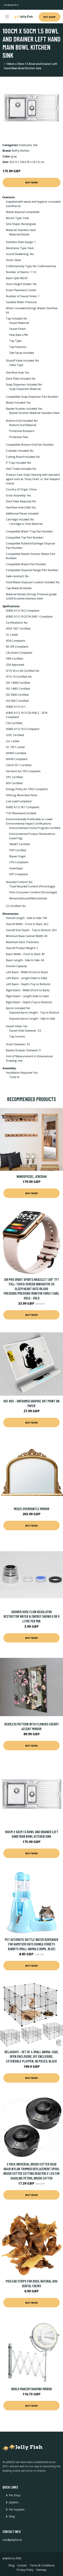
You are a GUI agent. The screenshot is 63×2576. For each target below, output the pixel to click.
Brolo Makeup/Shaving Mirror (31, 2389)
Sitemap (41, 2570)
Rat (35, 145)
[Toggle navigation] (7, 16)
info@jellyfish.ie (11, 5)
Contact (22, 2565)
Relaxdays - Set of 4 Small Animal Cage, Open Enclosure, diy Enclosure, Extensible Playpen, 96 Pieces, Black (32, 2056)
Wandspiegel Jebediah (31, 1176)
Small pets (25, 145)
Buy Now (31, 182)
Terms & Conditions (42, 2565)
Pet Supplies (17, 2509)
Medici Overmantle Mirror (31, 1509)
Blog (12, 2516)
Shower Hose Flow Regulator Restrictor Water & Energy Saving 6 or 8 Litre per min (31, 1616)
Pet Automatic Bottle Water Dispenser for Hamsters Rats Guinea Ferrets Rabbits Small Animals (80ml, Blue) (31, 1944)
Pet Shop (50, 17)
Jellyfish (13, 2502)
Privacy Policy (25, 2570)
